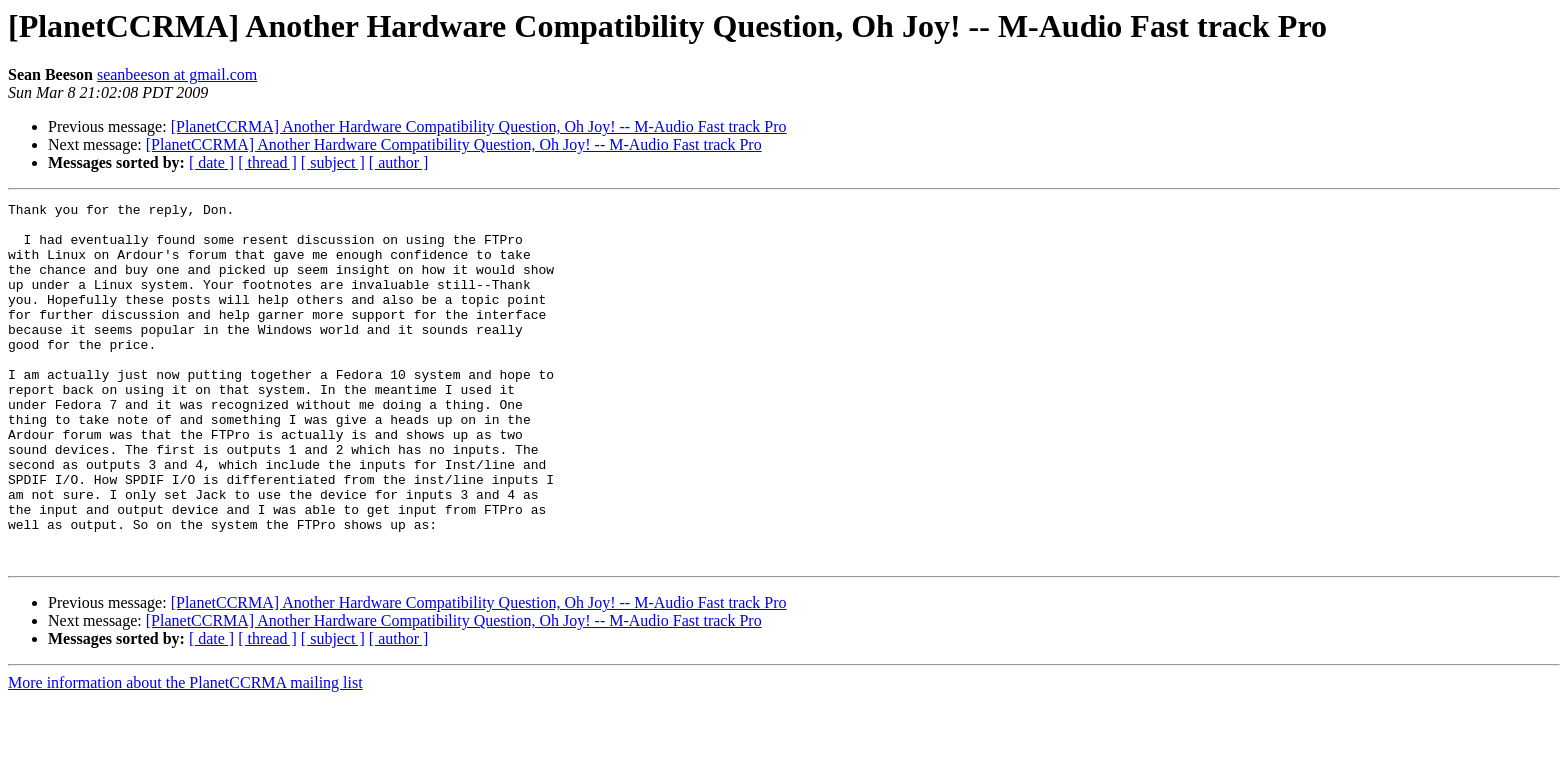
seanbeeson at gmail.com (177, 74)
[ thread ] (267, 162)
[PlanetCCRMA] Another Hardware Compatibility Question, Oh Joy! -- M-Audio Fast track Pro (479, 126)
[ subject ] (333, 162)
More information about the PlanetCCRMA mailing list (185, 754)
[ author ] (399, 162)
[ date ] (211, 162)
